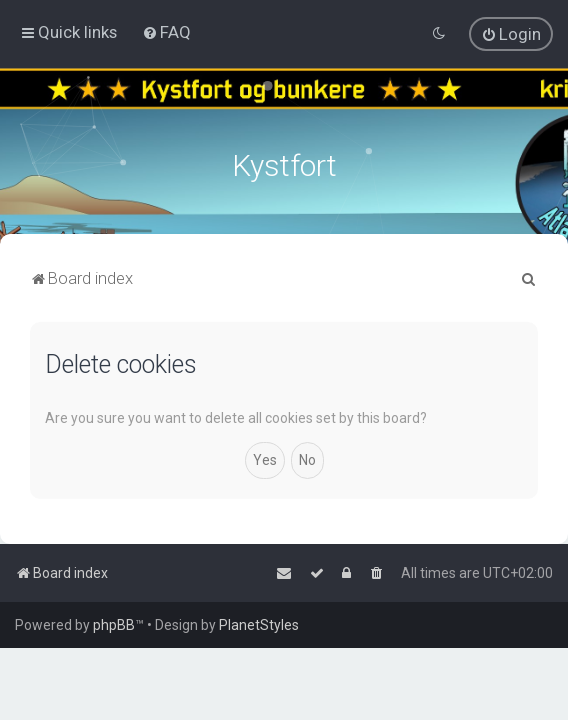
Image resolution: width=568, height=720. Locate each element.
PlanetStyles (259, 625)
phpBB (114, 625)
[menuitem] (166, 32)
